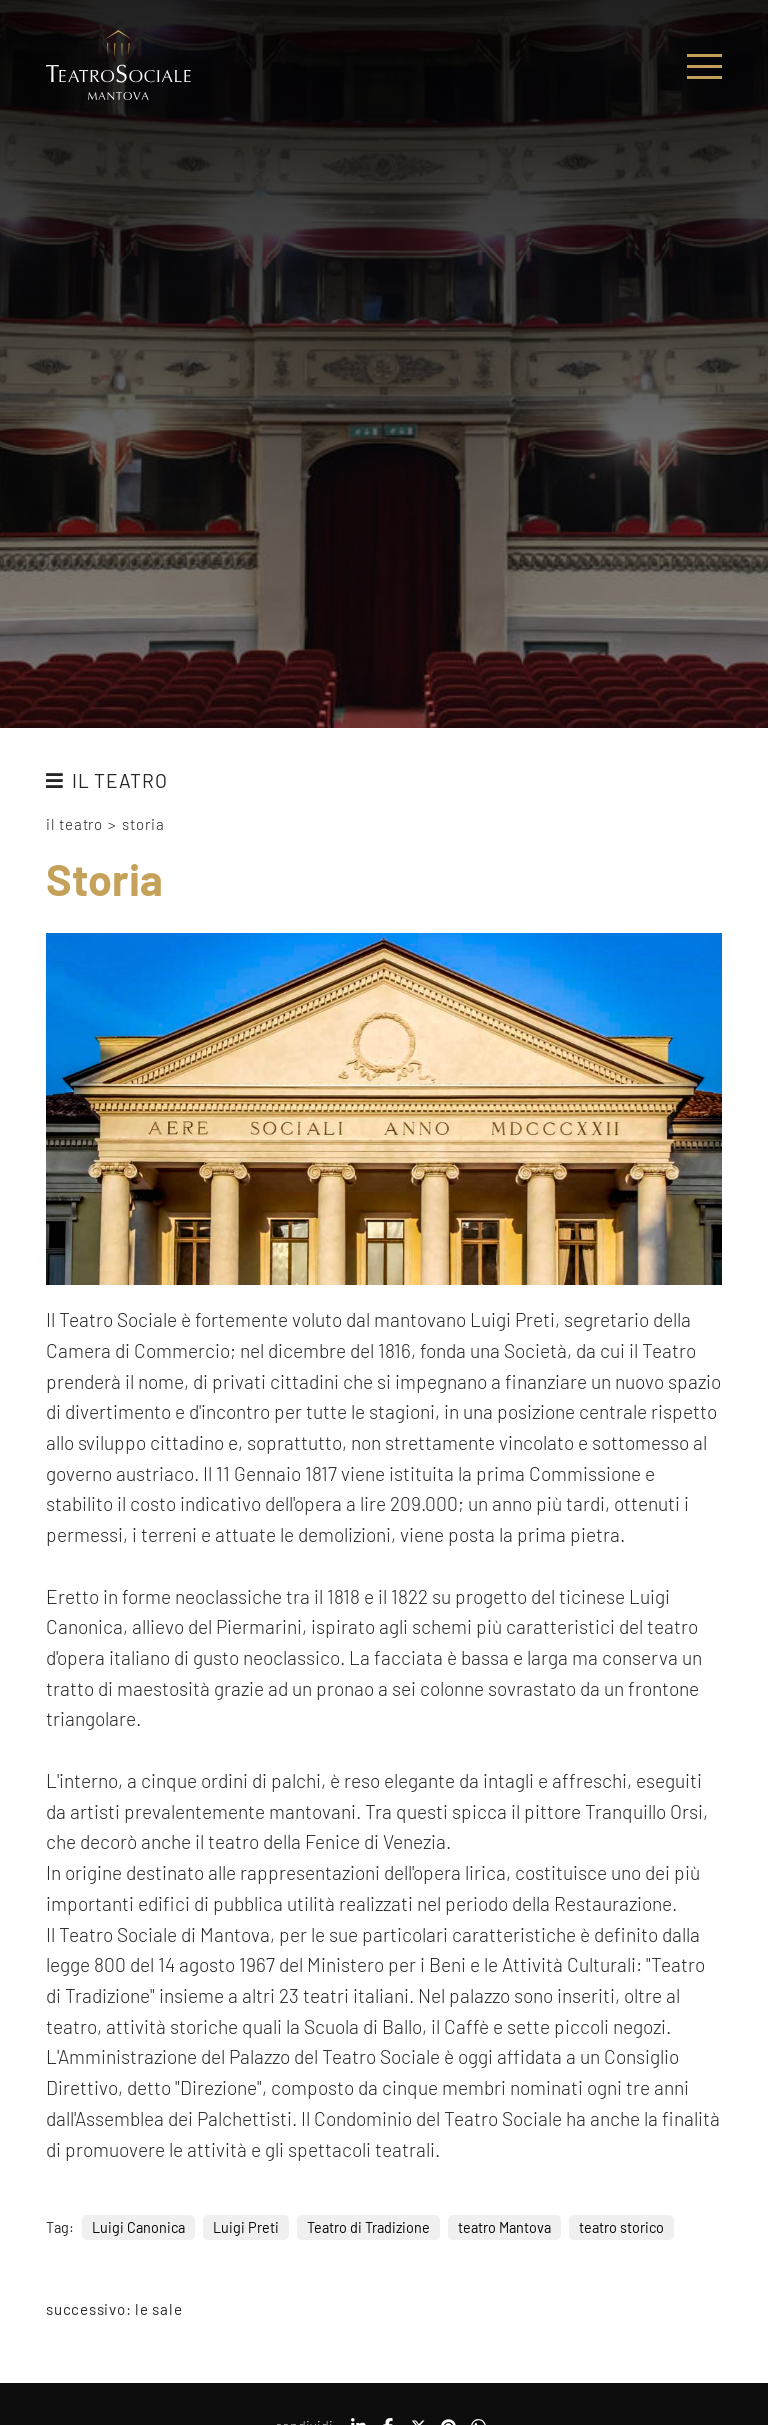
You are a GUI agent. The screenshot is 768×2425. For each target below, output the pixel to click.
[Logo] (118, 66)
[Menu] (704, 66)
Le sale (158, 2309)
